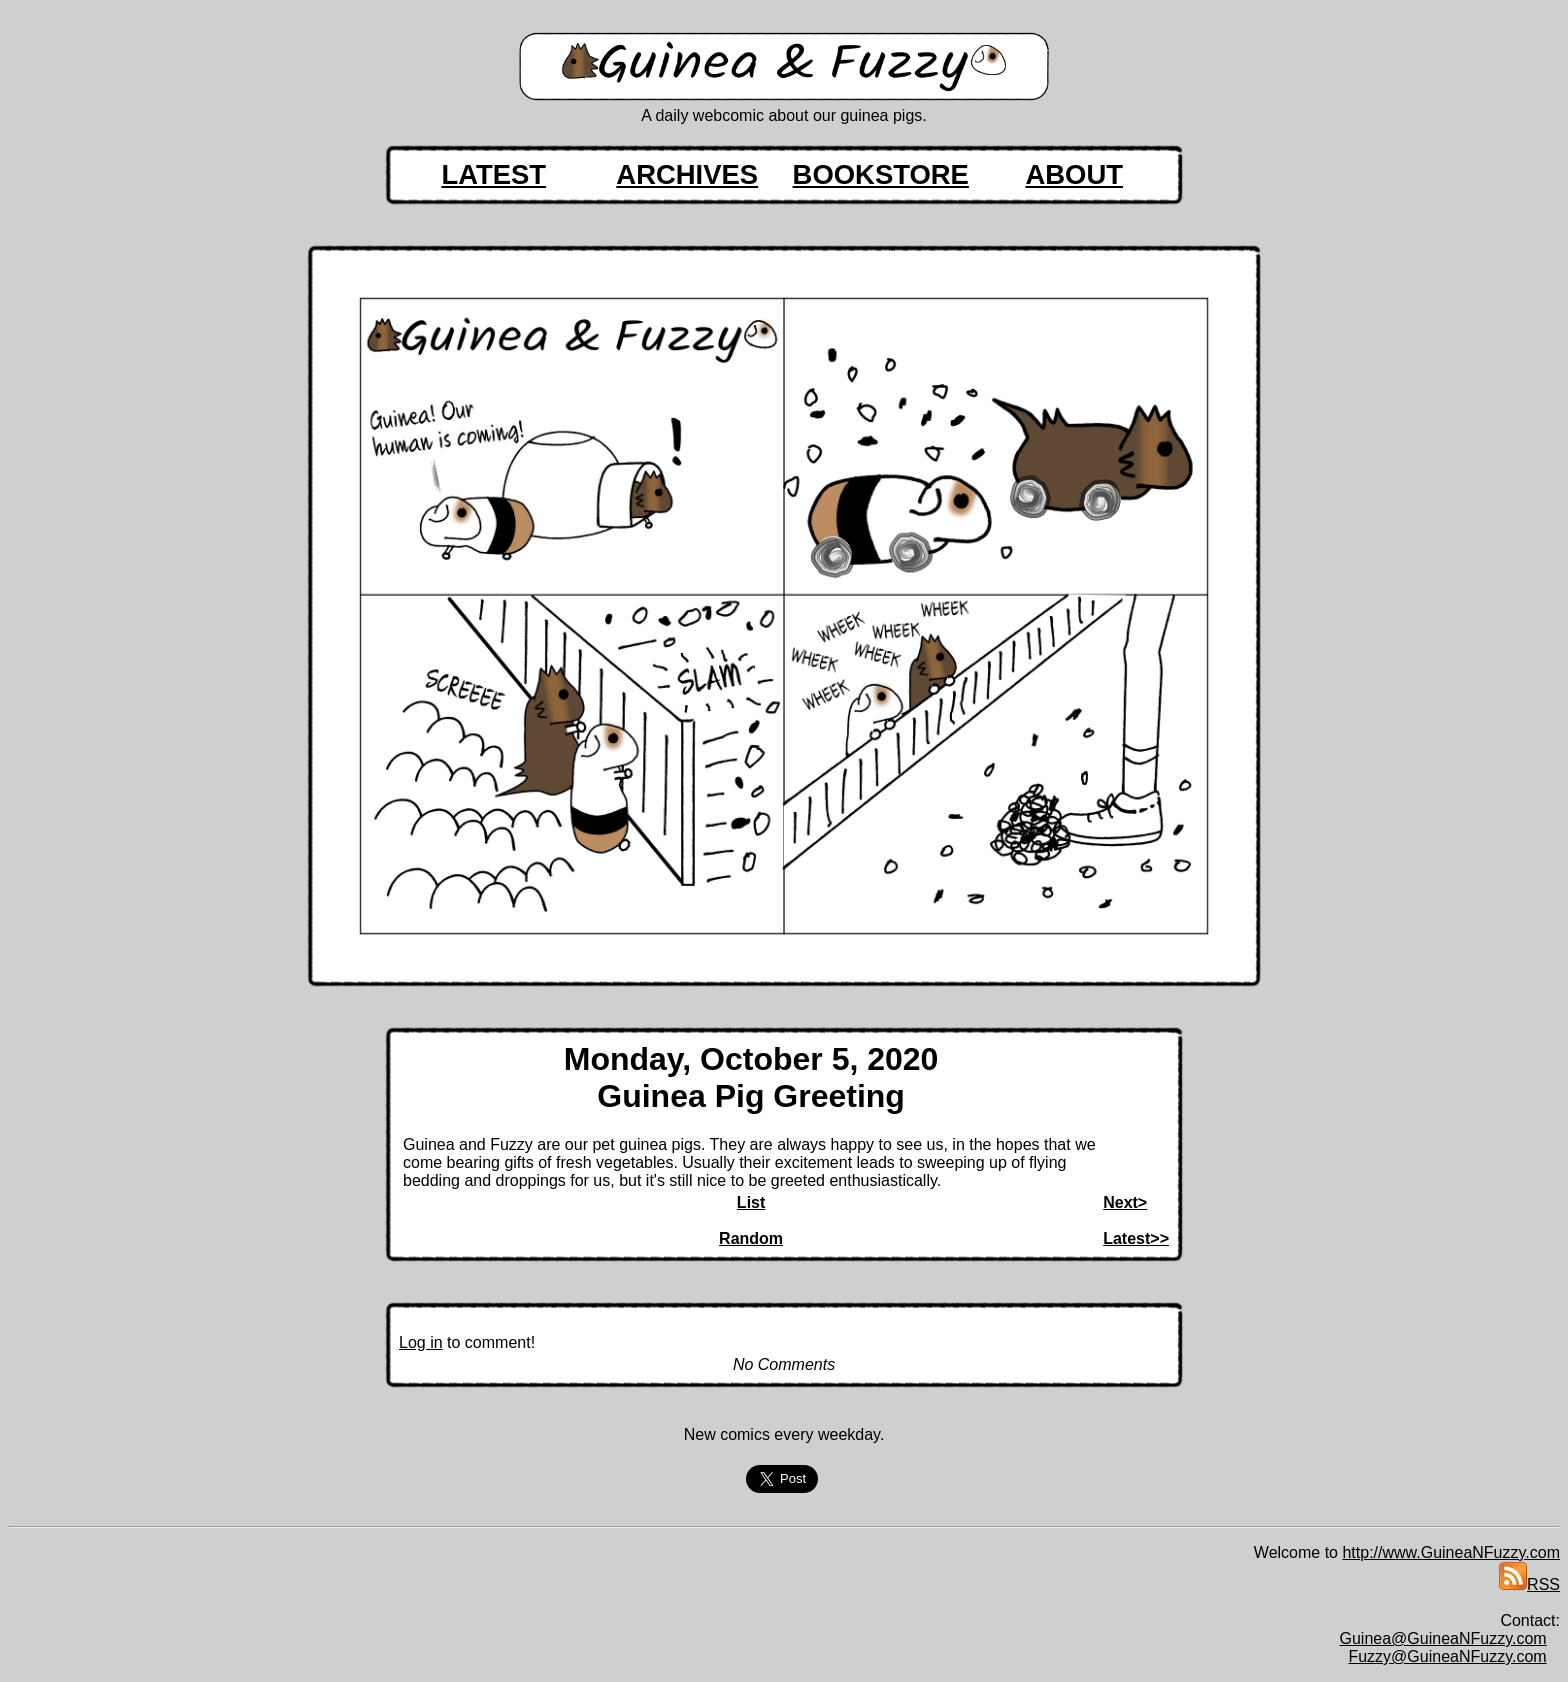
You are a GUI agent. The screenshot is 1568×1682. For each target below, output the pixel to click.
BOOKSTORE (881, 174)
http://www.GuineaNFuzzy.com (1451, 1552)
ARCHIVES (687, 174)
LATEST (493, 174)
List (751, 1202)
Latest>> (1136, 1238)
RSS (1529, 1584)
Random (751, 1238)
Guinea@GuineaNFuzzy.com (1443, 1638)
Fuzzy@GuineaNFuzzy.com (1447, 1656)
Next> (1125, 1202)
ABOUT (1074, 174)
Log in (421, 1342)
